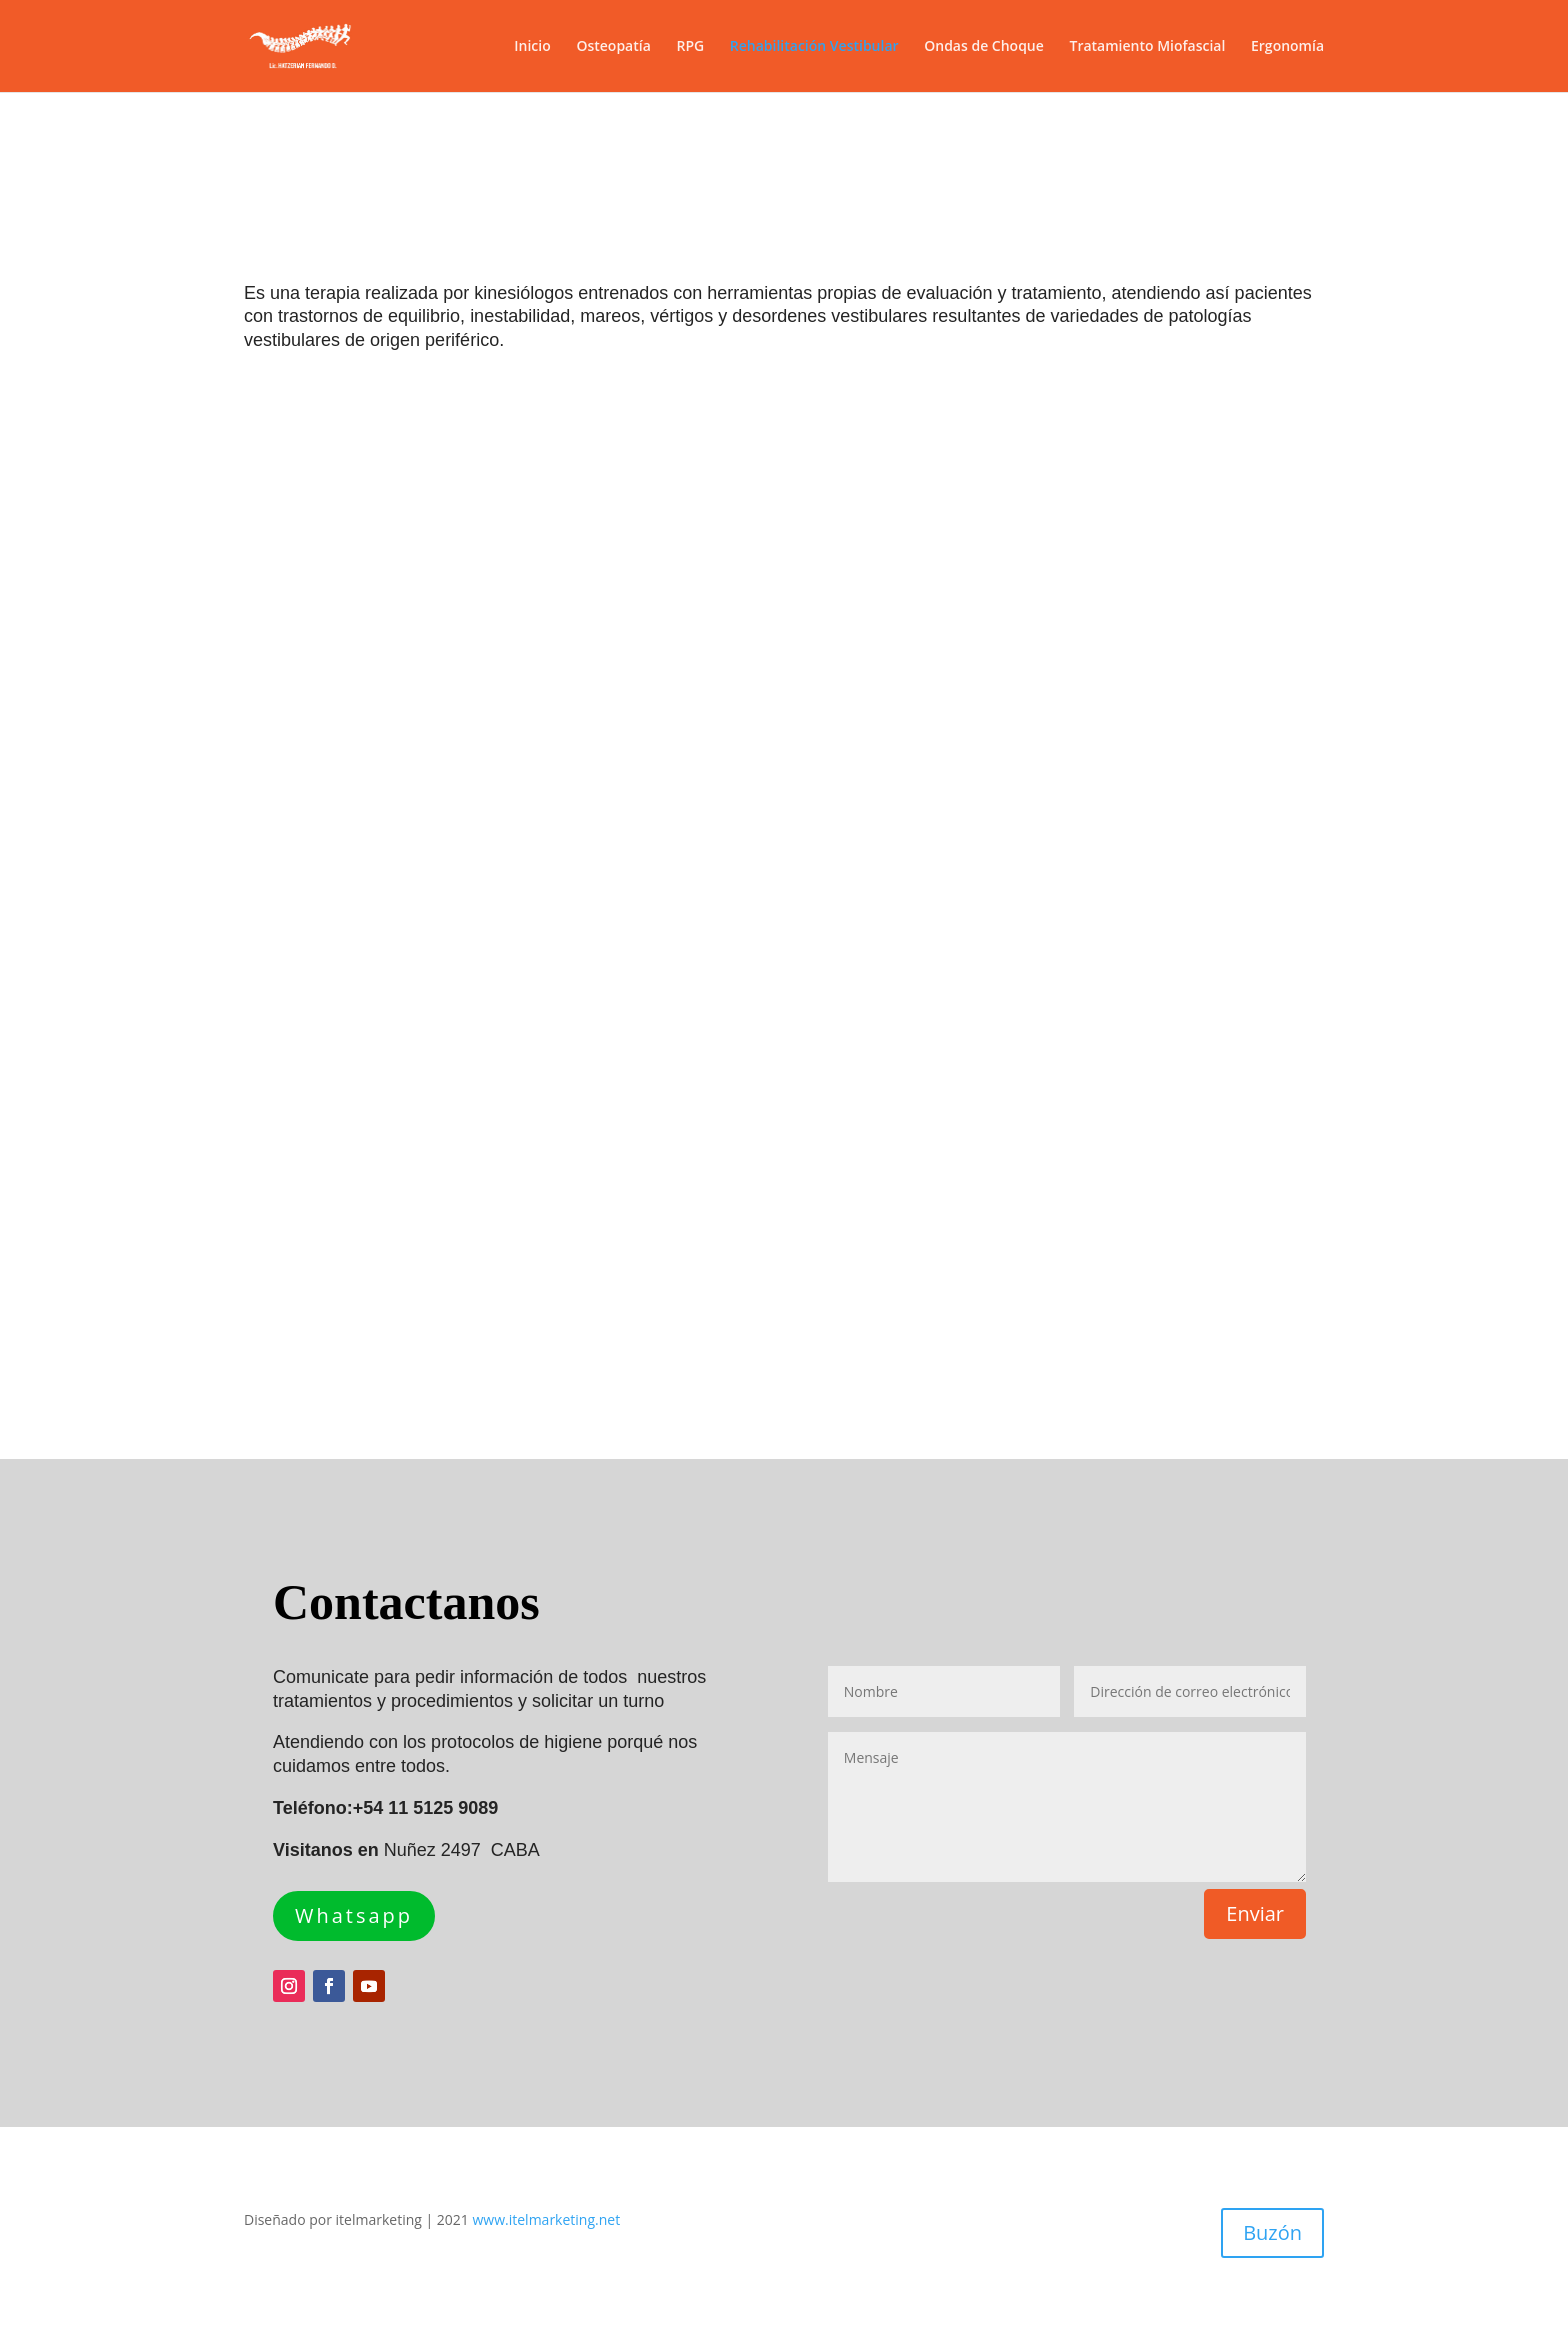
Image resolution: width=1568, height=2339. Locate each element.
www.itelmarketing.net (547, 2219)
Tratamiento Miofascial (1147, 47)
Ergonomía (1287, 47)
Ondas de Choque (984, 47)
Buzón (1272, 2232)
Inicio (532, 47)
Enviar (1255, 1913)
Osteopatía (613, 47)
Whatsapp (354, 1915)
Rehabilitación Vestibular (814, 47)
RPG (690, 47)
